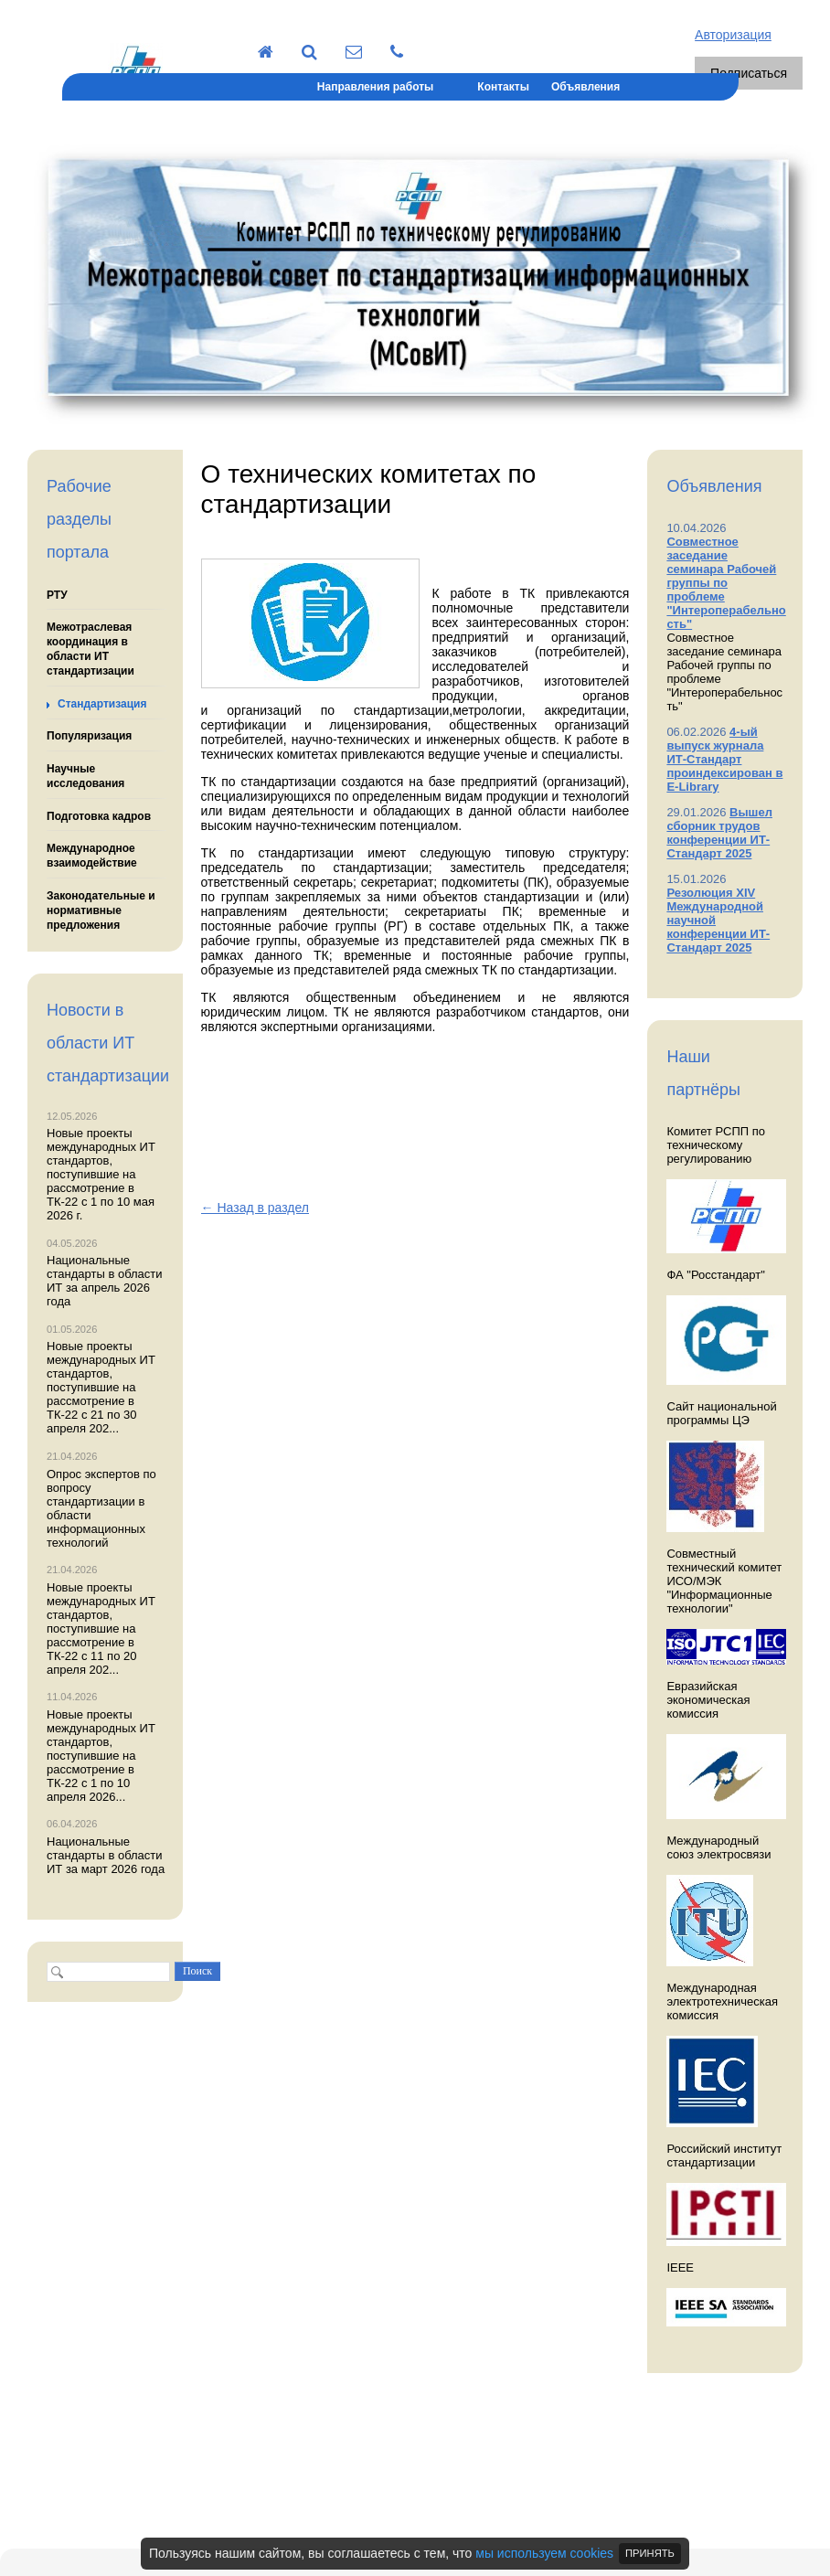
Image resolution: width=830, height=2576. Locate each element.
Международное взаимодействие (92, 855)
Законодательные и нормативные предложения (101, 910)
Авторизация (733, 34)
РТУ (57, 595)
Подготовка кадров (99, 816)
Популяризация (89, 735)
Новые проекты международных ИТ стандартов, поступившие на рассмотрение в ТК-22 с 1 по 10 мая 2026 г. (101, 1174)
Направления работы (375, 86)
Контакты (503, 86)
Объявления (585, 86)
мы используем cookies (544, 2553)
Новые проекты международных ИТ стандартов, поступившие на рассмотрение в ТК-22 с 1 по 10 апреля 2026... (101, 1756)
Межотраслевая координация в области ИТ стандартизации (90, 649)
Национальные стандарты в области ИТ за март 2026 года (106, 1855)
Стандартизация (102, 703)
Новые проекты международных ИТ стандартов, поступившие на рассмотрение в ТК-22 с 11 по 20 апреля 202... (101, 1629)
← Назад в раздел (255, 1207)
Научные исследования (85, 776)
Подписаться (748, 73)
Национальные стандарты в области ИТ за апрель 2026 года (105, 1280)
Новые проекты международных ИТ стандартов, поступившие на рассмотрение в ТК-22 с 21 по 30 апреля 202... (101, 1387)
